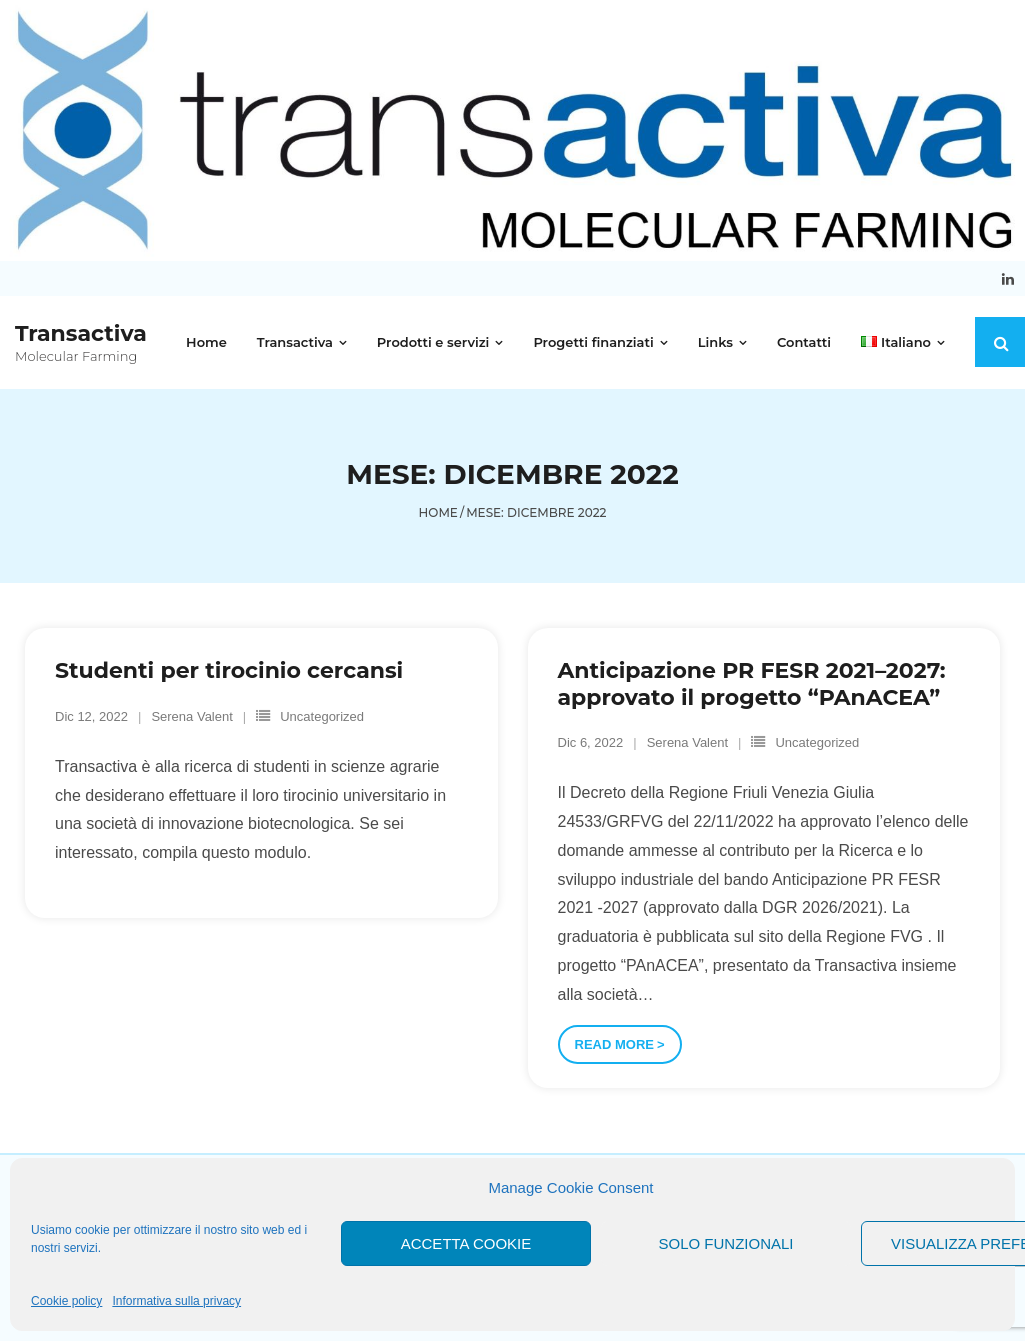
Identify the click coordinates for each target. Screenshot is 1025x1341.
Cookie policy (66, 1301)
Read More (613, 1044)
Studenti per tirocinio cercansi (229, 670)
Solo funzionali (725, 1243)
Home (438, 512)
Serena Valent (191, 716)
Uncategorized (322, 716)
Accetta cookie (466, 1243)
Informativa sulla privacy (176, 1301)
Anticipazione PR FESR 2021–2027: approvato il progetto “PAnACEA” (751, 683)
